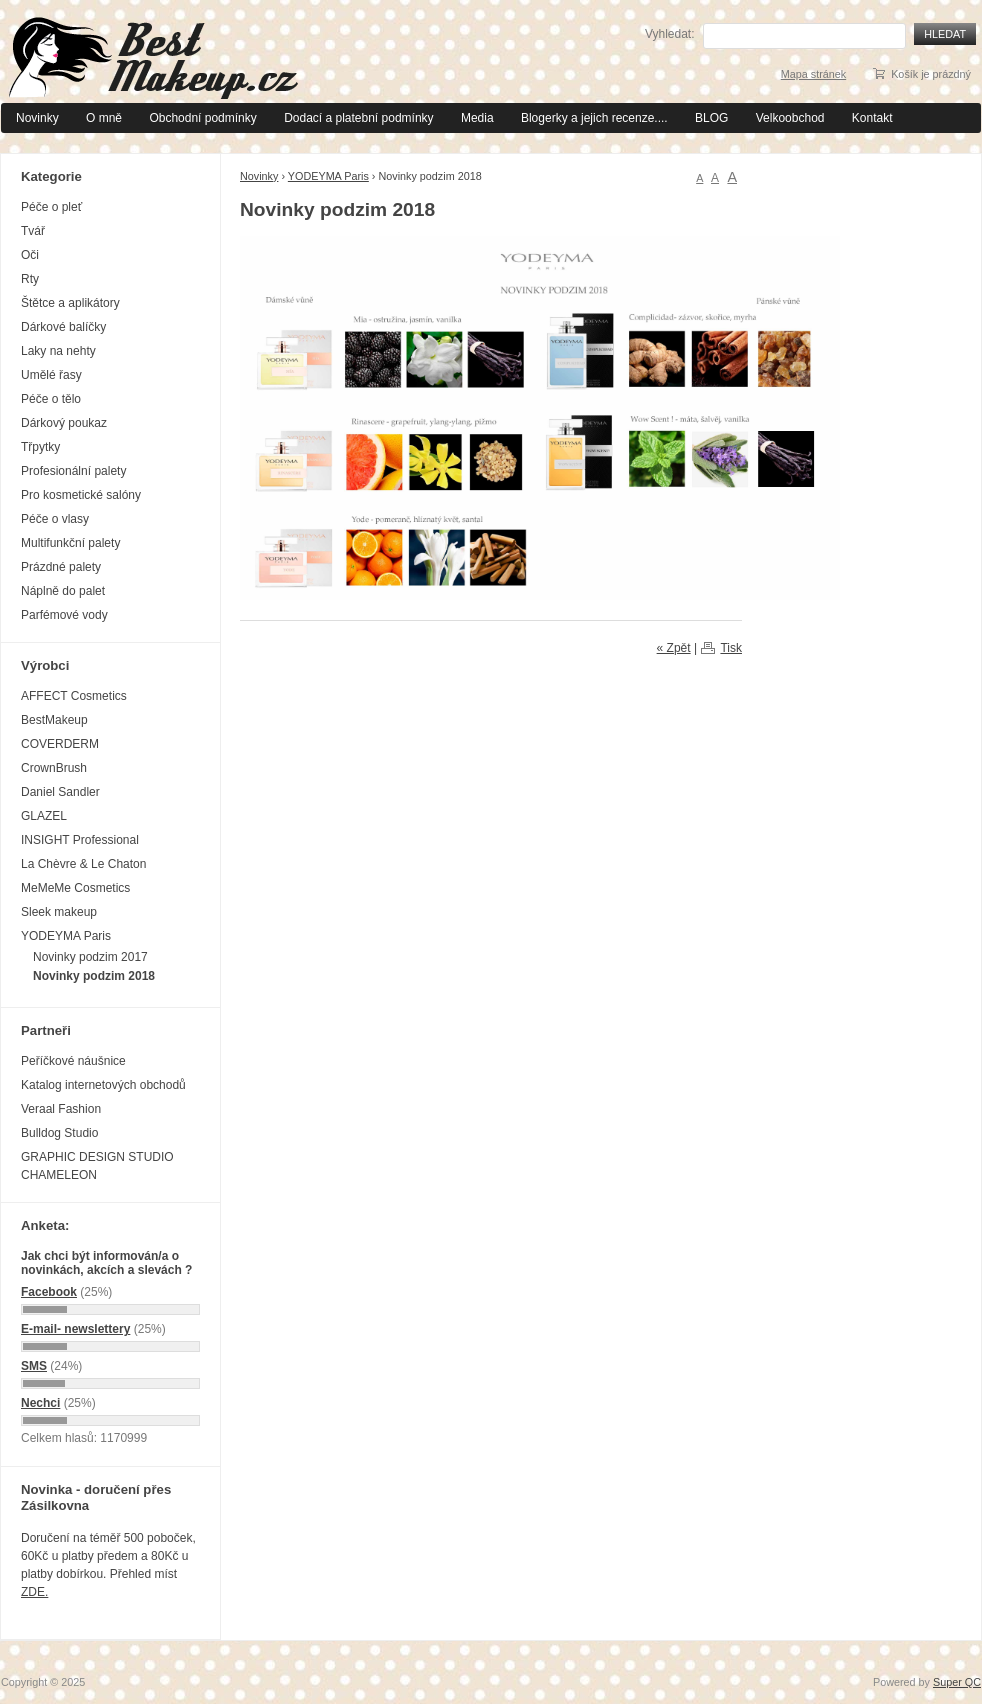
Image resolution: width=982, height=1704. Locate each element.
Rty (30, 279)
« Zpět (674, 648)
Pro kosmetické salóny (81, 495)
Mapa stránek (813, 74)
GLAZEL (44, 816)
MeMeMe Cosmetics (75, 888)
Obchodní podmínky (202, 118)
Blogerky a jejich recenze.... (594, 118)
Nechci (40, 1403)
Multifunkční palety (70, 543)
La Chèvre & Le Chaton (83, 864)
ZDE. (34, 1592)
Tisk (731, 648)
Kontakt (872, 118)
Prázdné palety (61, 567)
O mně (104, 118)
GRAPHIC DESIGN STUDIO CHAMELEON (97, 1166)
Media (477, 118)
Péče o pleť (51, 207)
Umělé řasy (51, 375)
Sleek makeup (59, 912)
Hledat (945, 34)
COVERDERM (60, 744)
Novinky (37, 118)
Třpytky (40, 447)
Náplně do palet (63, 591)
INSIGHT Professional (80, 840)
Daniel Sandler (60, 792)
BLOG (711, 118)
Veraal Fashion (61, 1109)
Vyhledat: (670, 34)
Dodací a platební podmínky (358, 118)
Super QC (957, 1682)
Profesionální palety (73, 471)
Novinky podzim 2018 (94, 976)
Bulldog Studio (59, 1133)
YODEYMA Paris (328, 176)
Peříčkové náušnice (73, 1061)
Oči (30, 255)
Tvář (33, 231)
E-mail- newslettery (75, 1329)
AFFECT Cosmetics (74, 696)
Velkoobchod (790, 118)
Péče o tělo (51, 399)
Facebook (49, 1292)
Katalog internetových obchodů (103, 1085)
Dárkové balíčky (63, 327)
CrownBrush (54, 768)
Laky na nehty (58, 351)
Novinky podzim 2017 (90, 957)
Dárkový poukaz (64, 423)
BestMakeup (54, 720)
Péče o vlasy (55, 519)
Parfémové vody (64, 615)
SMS (34, 1366)
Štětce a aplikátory (70, 303)
